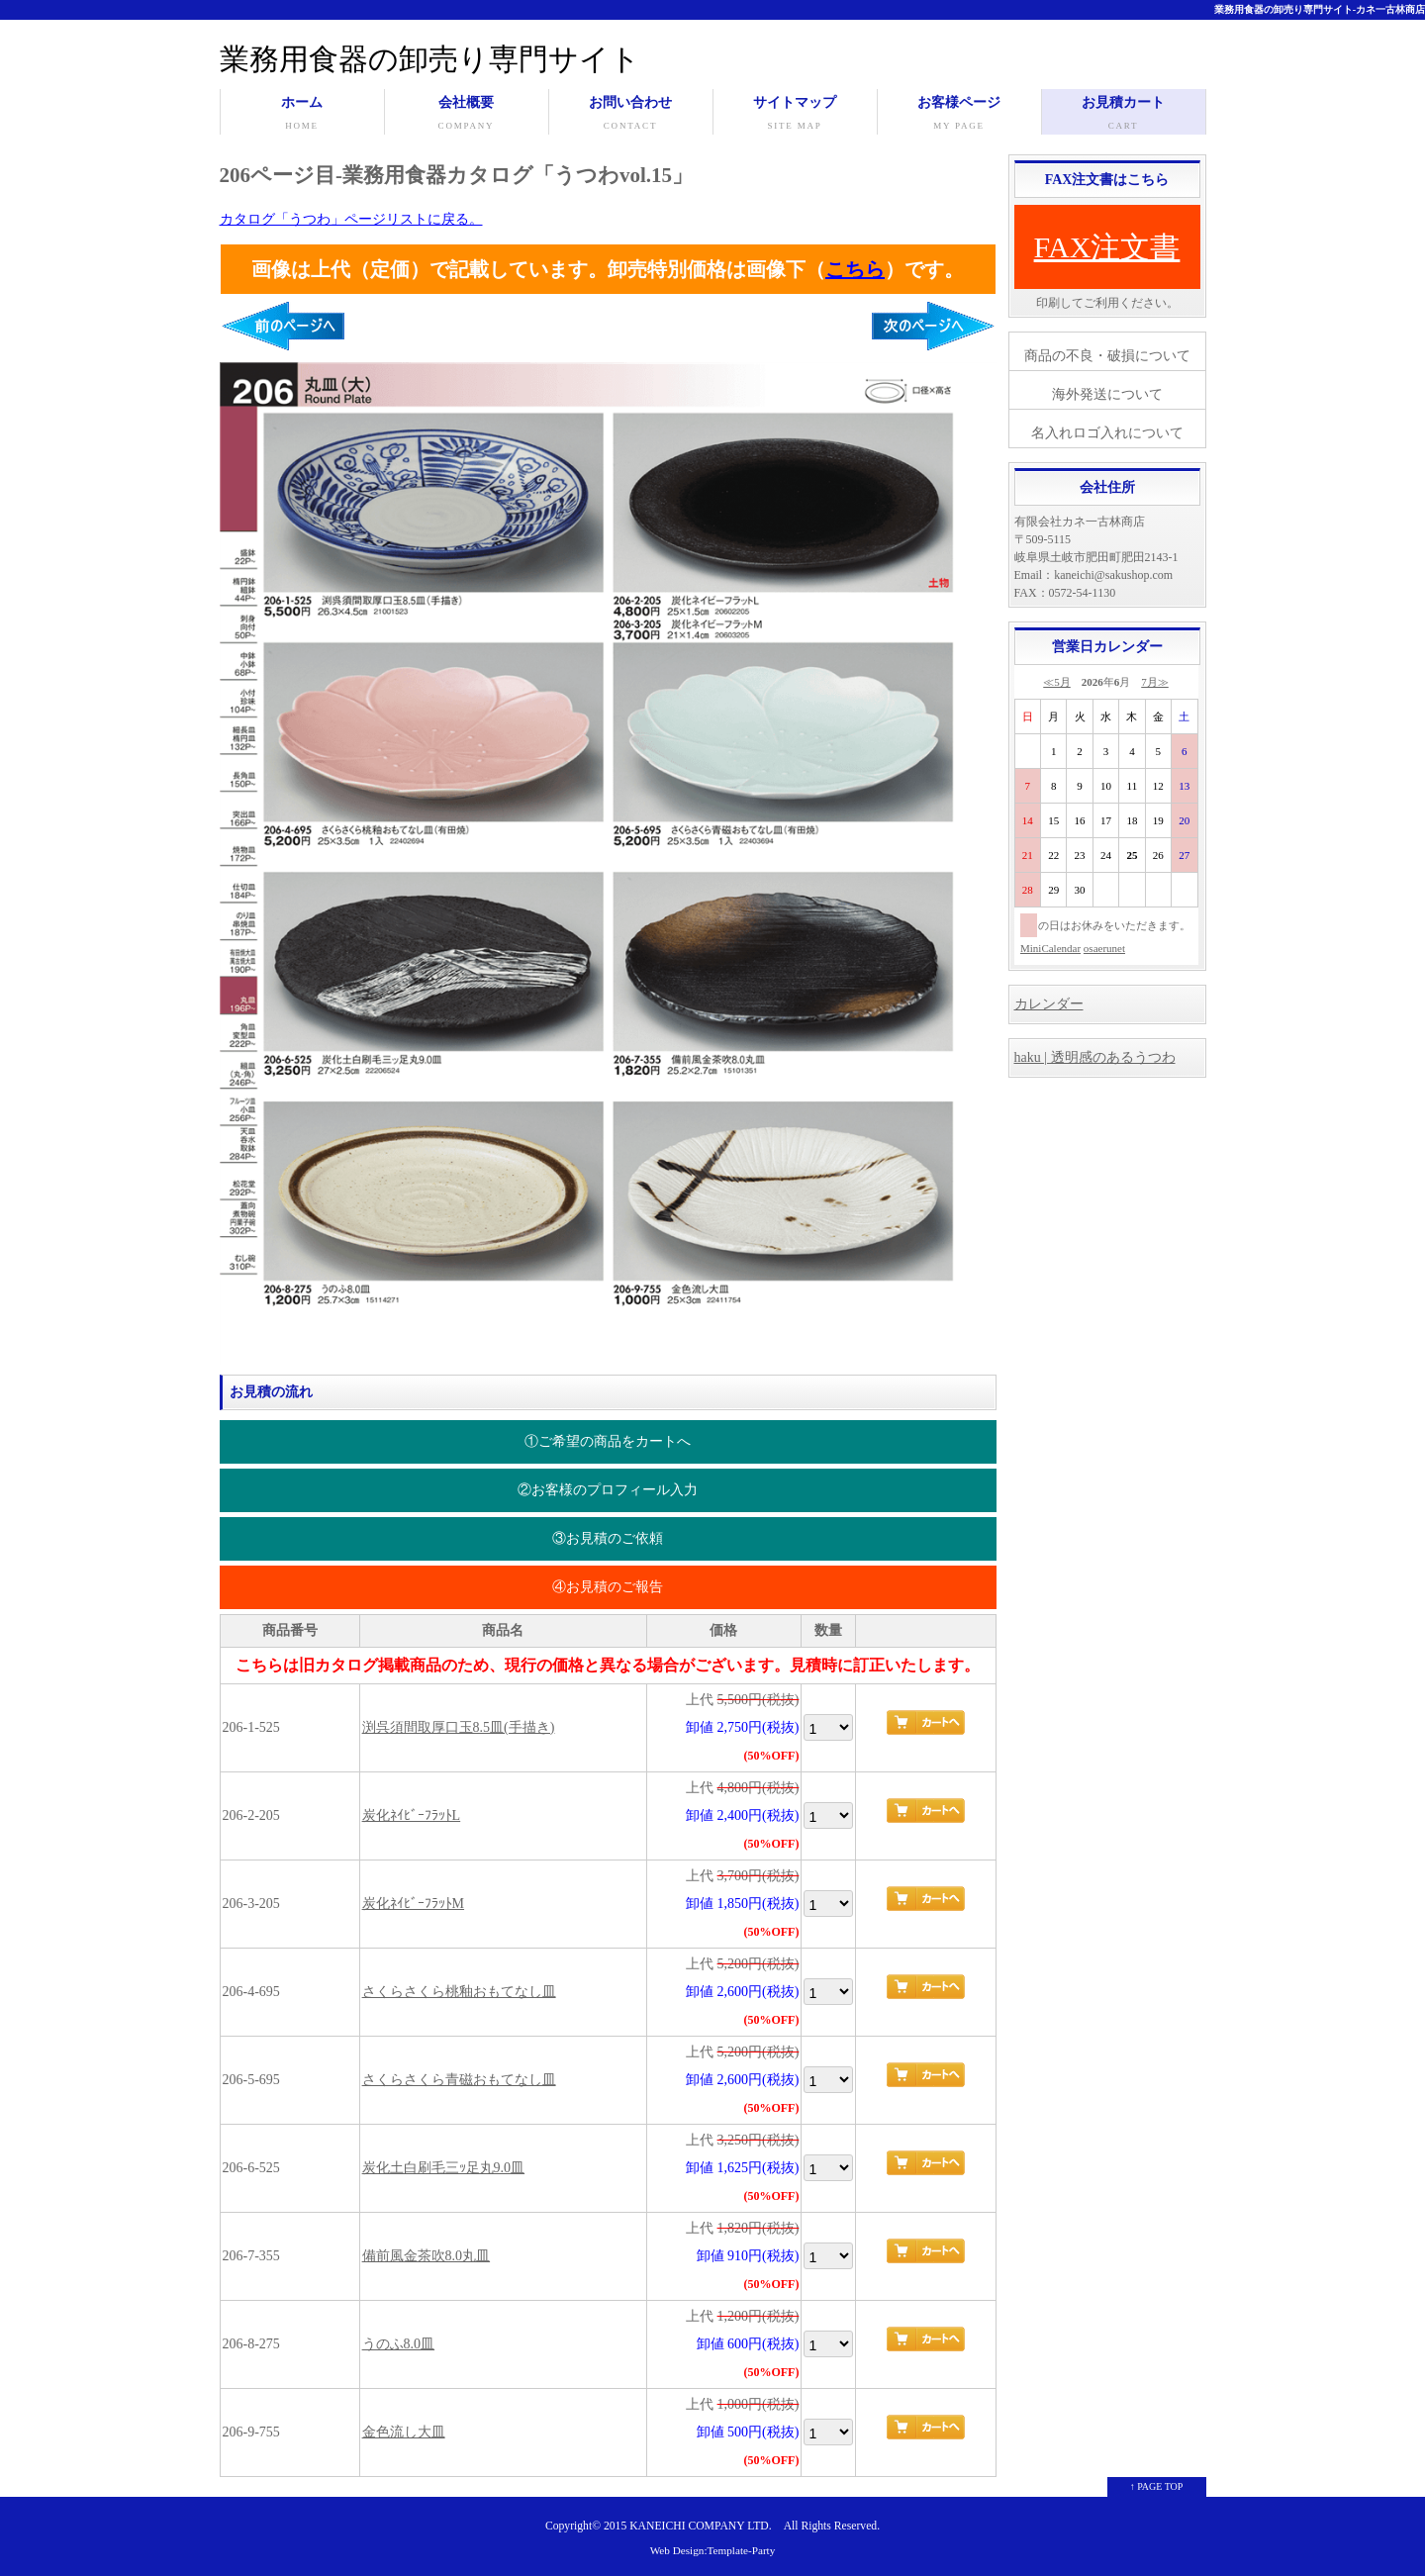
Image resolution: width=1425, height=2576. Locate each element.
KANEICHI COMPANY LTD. (700, 2526)
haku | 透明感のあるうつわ (1095, 1057)
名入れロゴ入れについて (1107, 433)
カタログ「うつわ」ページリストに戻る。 (351, 219)
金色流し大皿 (403, 2432)
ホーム (302, 115)
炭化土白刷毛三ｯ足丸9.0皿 (443, 2167)
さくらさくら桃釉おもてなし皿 (459, 1991)
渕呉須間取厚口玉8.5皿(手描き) (458, 1727)
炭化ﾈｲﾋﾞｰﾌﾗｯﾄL (411, 1815)
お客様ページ (959, 115)
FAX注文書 (1107, 247)
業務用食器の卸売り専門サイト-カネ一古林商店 (1319, 9)
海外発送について (1107, 394)
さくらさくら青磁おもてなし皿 (459, 2079)
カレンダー (1049, 1004)
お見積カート (1123, 115)
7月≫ (1155, 682)
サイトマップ (795, 115)
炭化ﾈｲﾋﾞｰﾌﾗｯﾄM (413, 1903)
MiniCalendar (1050, 948)
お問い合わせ (630, 115)
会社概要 (466, 115)
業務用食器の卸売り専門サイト (430, 59)
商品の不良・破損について (1107, 355)
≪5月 (1057, 682)
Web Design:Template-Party (713, 2550)
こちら (855, 269)
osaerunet (1104, 948)
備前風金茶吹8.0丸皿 (426, 2255)
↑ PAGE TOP (1157, 2486)
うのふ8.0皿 (398, 2344)
